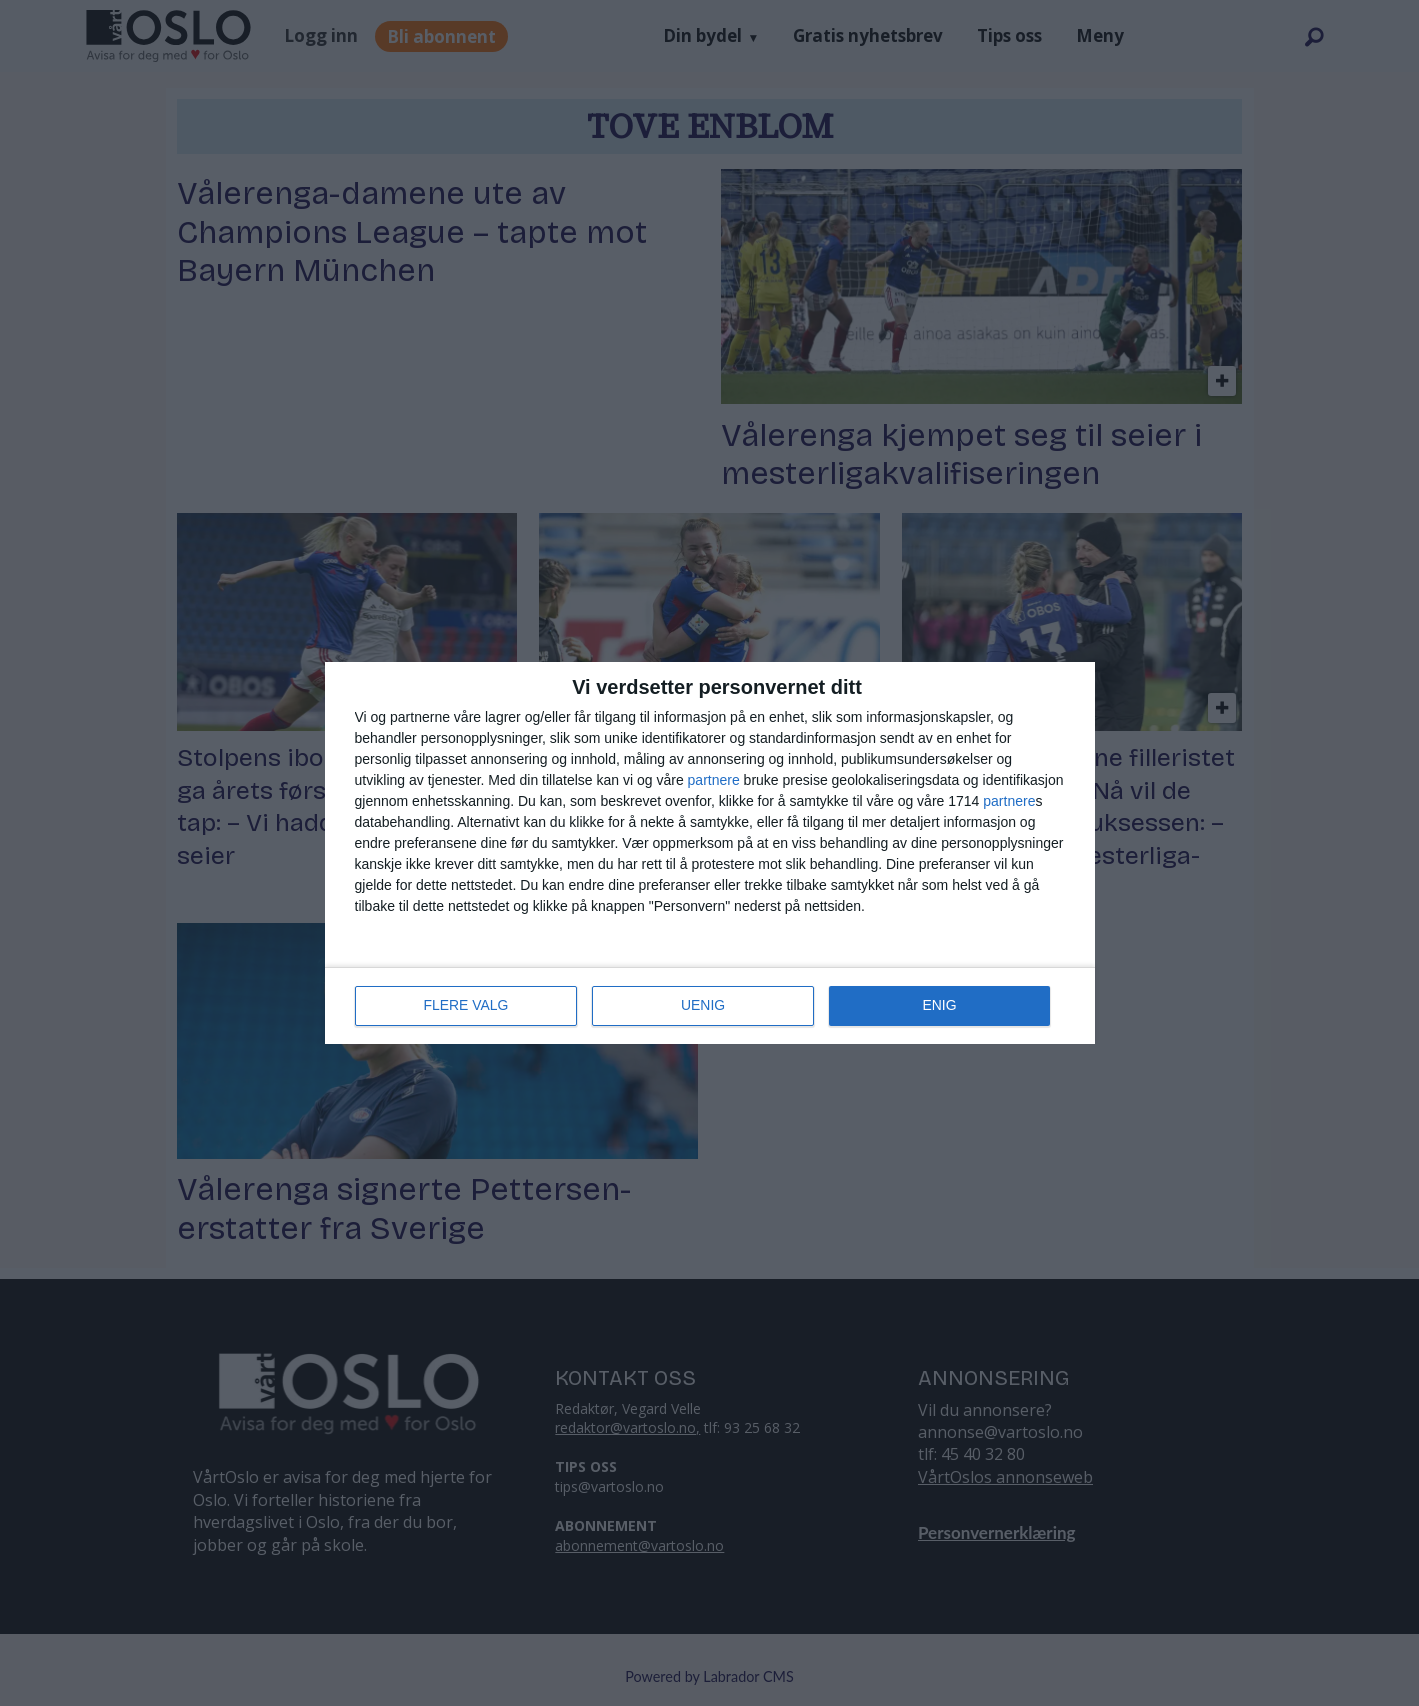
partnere (714, 780)
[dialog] (710, 853)
